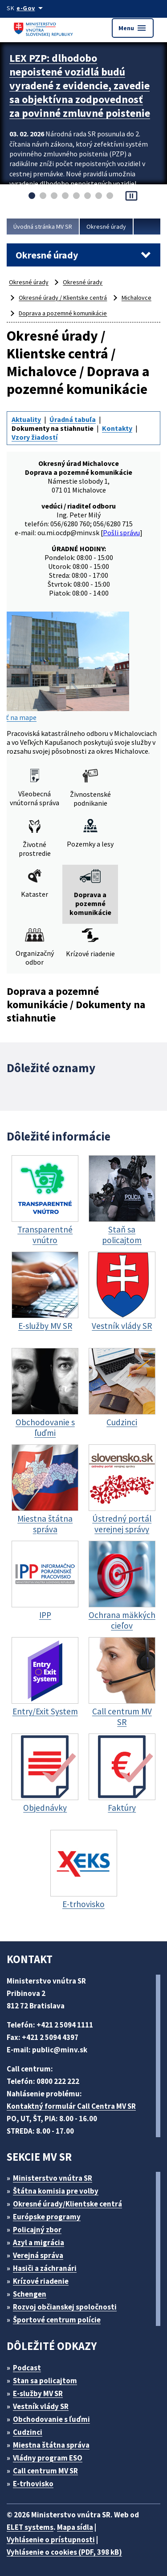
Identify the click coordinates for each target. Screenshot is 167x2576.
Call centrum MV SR (45, 2471)
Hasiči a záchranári (45, 2268)
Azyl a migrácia (38, 2242)
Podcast (27, 2368)
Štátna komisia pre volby (55, 2191)
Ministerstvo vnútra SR (52, 2178)
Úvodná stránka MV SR (42, 227)
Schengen (29, 2294)
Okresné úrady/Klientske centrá (67, 2204)
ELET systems (30, 2527)
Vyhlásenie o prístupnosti (51, 2539)
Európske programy (47, 2217)
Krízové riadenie (41, 2281)
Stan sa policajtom (45, 2380)
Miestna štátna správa (51, 2445)
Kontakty (117, 428)
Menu (132, 28)
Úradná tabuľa (72, 419)
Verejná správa (38, 2255)
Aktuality (26, 419)
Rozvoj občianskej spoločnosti (65, 2307)
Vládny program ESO (47, 2458)
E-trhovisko (33, 2484)
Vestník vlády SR (41, 2406)
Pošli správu (121, 532)
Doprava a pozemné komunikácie (63, 313)
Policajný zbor (37, 2229)
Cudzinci (27, 2432)
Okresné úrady (106, 227)
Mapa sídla (75, 2527)
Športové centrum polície (57, 2320)
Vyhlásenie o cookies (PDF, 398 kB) (64, 2552)
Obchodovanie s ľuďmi (51, 2419)
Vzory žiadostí (34, 437)
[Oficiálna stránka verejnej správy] (31, 8)
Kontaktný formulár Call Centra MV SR (71, 2106)
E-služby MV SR (38, 2393)
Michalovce (136, 298)
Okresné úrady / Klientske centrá (63, 298)
